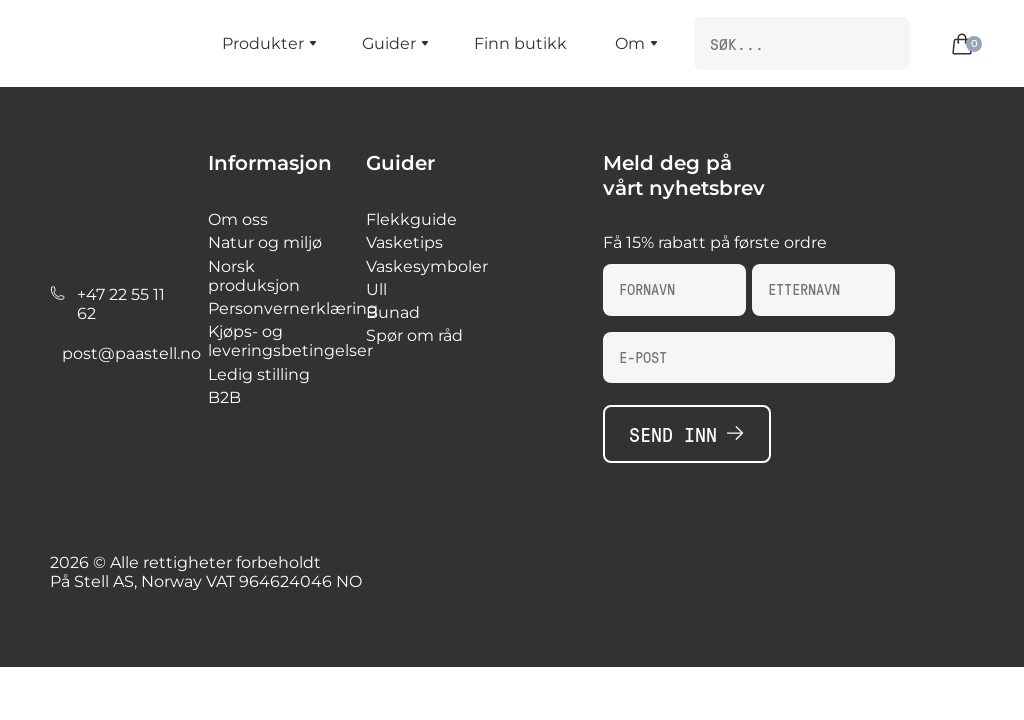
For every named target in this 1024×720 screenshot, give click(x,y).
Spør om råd (414, 335)
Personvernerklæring (293, 308)
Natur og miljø (265, 242)
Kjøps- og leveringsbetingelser (290, 341)
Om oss (238, 219)
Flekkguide (411, 219)
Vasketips (404, 242)
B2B (224, 397)
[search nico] (802, 43)
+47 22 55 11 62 (121, 304)
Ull (376, 289)
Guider (389, 43)
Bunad (393, 312)
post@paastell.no (131, 353)
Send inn (673, 434)
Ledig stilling (259, 374)
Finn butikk (520, 43)
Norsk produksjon (254, 276)
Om (630, 43)
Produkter (263, 43)
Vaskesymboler (427, 266)
